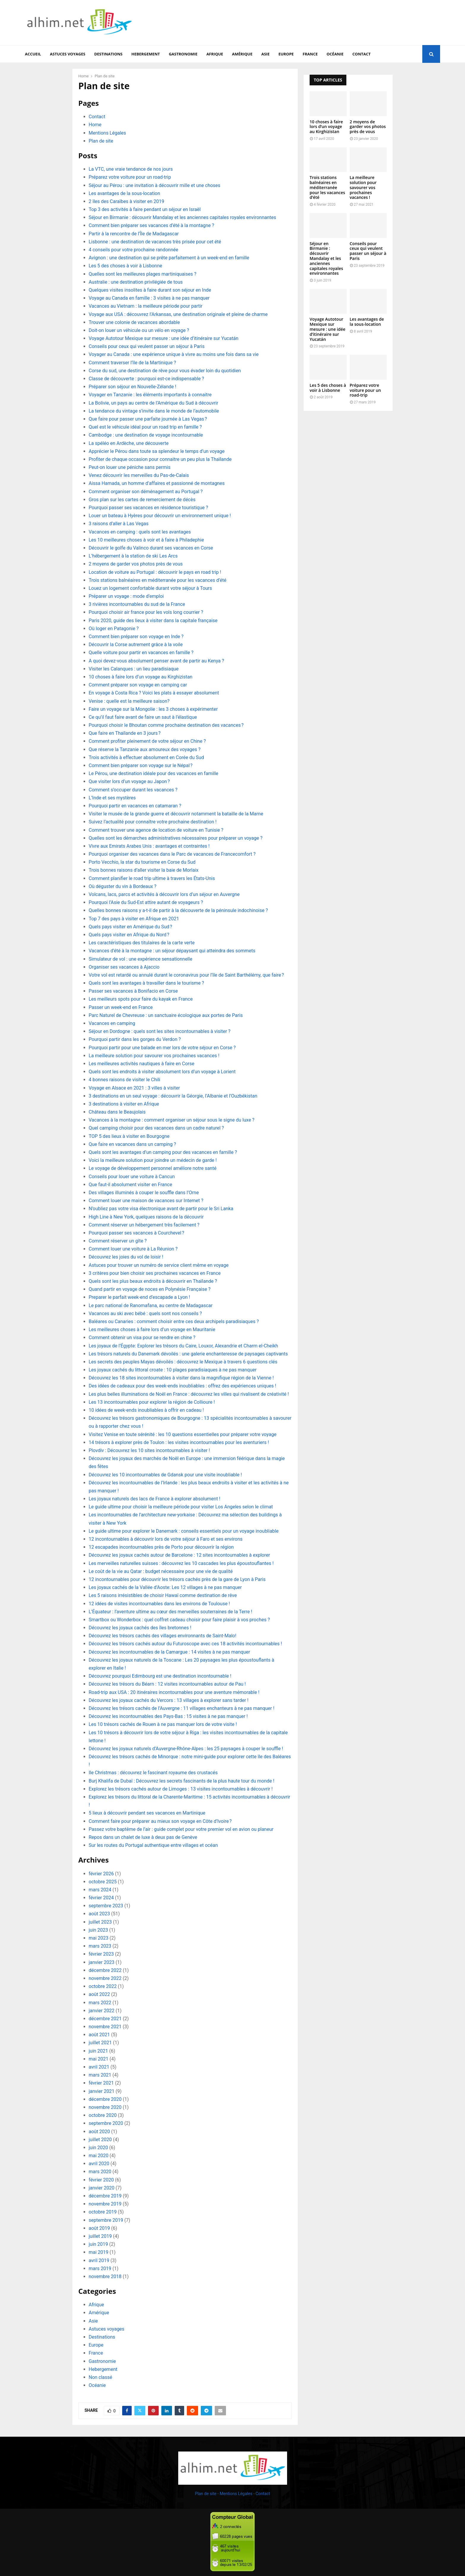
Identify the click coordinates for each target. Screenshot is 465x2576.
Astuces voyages (67, 54)
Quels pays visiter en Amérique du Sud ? (130, 927)
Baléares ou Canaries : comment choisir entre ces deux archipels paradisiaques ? (174, 1321)
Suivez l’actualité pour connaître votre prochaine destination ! (152, 822)
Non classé (100, 2377)
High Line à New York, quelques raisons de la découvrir (146, 1217)
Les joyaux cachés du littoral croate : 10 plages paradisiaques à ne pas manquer (173, 1370)
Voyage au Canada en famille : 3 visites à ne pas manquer (149, 298)
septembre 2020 (106, 2123)
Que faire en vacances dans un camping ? (132, 1144)
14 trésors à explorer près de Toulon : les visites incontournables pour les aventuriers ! (179, 1442)
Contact (361, 54)
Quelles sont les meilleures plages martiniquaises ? (142, 274)
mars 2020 (100, 2171)
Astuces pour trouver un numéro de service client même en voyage (159, 1265)
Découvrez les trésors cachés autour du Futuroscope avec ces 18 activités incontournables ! (185, 1643)
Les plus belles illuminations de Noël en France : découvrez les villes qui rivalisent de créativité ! (189, 1394)
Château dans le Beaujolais (117, 1112)
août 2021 (99, 2034)
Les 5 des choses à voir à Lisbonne (125, 266)
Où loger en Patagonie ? (113, 628)
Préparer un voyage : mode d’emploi (126, 596)
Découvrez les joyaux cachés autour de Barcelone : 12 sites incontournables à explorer (179, 1555)
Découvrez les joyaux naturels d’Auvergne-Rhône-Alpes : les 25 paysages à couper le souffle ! (186, 1748)
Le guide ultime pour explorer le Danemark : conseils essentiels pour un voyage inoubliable (183, 1531)
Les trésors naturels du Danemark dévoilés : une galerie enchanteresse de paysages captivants (188, 1354)
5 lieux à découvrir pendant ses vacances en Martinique (147, 1813)
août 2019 (99, 2228)
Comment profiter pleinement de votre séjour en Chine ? (147, 741)
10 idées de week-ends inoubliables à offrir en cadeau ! (146, 1410)
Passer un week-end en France (121, 1007)
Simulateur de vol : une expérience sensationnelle (140, 959)
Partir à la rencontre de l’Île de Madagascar (134, 234)
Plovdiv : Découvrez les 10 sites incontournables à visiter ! (149, 1450)
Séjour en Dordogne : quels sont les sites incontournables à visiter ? (159, 1031)
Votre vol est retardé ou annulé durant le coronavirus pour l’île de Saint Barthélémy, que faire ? (186, 975)
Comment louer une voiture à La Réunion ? (133, 1249)
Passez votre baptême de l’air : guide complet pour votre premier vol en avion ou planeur (181, 1829)
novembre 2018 (105, 2276)
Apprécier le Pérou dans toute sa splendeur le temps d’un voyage (156, 451)
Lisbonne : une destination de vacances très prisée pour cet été (155, 242)
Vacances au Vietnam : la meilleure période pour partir (146, 306)
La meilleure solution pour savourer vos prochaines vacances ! (154, 1055)
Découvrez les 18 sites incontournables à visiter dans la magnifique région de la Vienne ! (181, 1378)
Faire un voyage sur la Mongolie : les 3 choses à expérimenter (153, 709)
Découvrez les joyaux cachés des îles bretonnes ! (140, 1627)
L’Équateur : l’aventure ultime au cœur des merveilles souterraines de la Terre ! (170, 1611)
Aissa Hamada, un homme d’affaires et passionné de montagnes (157, 483)
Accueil (33, 54)
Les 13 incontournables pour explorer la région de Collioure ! (152, 1402)
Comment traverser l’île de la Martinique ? (132, 362)
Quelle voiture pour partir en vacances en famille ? (141, 652)
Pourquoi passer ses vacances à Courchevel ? (136, 1233)
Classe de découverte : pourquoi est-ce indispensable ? (146, 378)
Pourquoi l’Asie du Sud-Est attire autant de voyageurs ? (146, 902)
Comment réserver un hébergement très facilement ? (144, 1225)
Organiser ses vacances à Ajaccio (124, 967)
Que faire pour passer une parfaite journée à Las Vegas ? (148, 419)
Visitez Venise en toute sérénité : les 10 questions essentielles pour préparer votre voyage (182, 1434)
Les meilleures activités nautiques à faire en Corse (141, 1063)
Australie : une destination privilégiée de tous (136, 282)
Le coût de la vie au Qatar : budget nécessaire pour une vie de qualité (161, 1571)
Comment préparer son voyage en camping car (138, 685)
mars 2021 (100, 2075)
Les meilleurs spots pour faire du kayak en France (141, 999)
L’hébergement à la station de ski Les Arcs (133, 556)
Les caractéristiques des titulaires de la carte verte (142, 943)
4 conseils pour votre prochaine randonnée (133, 250)
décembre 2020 (105, 2099)
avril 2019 (99, 2260)
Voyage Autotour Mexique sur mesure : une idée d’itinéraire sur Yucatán (163, 338)
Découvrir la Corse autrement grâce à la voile (136, 644)
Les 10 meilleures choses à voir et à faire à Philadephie (146, 540)
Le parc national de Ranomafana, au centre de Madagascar (151, 1305)
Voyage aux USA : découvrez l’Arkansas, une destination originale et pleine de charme (178, 314)
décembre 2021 (105, 2018)
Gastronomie (183, 54)
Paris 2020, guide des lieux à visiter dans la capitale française (153, 620)
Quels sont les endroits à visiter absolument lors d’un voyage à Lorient (162, 1071)
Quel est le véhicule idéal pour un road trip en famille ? (145, 427)
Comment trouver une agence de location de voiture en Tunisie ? (156, 830)
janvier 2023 (101, 1962)
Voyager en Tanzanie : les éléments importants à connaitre (150, 394)
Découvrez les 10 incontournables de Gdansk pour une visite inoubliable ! (165, 1475)
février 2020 (101, 2180)
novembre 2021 (105, 2026)
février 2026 (101, 1873)
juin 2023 (98, 1930)
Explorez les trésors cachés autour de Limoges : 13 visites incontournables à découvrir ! (181, 1789)
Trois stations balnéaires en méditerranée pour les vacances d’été (157, 580)
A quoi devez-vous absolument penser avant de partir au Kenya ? (156, 661)
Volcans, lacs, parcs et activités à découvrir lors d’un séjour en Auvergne (164, 894)
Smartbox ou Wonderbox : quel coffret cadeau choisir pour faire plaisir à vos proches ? (179, 1619)
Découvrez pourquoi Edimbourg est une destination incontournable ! (160, 1676)
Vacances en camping (112, 1023)
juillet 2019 (100, 2236)
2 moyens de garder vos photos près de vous (136, 564)
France (310, 54)
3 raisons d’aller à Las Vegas (119, 523)
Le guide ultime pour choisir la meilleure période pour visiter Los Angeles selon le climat (181, 1507)
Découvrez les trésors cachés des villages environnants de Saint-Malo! (162, 1635)
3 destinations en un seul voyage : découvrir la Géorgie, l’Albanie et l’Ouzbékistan (173, 1096)
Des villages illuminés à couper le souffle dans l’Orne (144, 1192)
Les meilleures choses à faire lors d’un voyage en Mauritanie (152, 1329)
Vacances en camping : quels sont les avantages (140, 532)
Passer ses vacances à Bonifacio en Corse (133, 991)
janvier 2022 (101, 2010)
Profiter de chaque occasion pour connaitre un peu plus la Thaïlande (160, 459)
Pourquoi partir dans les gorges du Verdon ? (135, 1039)
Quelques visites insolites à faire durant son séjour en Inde (150, 290)
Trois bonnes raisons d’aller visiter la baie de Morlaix (143, 870)
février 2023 (101, 1954)
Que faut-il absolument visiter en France (130, 1184)
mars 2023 (100, 1946)
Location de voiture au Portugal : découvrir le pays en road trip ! (155, 572)
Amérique (242, 54)
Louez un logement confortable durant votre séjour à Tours (150, 588)
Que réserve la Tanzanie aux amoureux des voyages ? (144, 749)
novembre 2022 (105, 1978)
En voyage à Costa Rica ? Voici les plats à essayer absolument (154, 693)
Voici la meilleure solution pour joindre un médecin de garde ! (153, 1160)
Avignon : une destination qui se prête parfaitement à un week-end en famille (169, 258)
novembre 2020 (105, 2107)
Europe (286, 54)
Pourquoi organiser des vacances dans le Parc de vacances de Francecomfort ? (172, 854)
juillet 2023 (100, 1922)
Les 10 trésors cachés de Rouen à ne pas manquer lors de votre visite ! (163, 1724)
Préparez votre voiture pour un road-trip (130, 177)
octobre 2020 (103, 2115)
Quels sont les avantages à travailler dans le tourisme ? (146, 983)
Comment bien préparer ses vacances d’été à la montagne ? (151, 225)
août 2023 (99, 1914)
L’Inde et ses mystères (112, 798)
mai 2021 (99, 2059)
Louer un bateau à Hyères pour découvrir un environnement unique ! (160, 515)
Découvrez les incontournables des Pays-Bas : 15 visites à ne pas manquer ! (168, 1716)
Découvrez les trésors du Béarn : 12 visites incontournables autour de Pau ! (167, 1684)
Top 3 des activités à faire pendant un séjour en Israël (145, 209)
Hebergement (145, 54)
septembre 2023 (106, 1906)
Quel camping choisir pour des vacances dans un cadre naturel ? (156, 1128)
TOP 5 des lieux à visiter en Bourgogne (129, 1136)
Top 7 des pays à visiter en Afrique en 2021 (134, 919)
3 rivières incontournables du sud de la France (137, 604)
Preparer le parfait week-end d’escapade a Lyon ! (139, 1297)
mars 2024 (100, 1890)
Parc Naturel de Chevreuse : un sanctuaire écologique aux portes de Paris (166, 1015)
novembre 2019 (105, 2204)
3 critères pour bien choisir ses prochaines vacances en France (155, 1273)
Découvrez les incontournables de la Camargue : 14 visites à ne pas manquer (169, 1652)
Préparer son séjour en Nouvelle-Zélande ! (132, 386)
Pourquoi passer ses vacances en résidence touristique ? (148, 507)
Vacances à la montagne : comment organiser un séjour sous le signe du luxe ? (171, 1120)
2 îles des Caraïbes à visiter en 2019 (126, 201)
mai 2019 (99, 2252)
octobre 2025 (103, 1882)
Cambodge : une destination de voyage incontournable (146, 435)
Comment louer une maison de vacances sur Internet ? (146, 1200)
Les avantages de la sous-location (124, 193)
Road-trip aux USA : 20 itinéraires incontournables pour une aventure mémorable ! (174, 1692)
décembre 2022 (105, 1970)
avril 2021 (99, 2067)
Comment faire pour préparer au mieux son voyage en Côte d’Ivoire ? (160, 1821)
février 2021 (101, 2083)
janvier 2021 (101, 2091)
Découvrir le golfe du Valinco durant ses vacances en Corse (151, 548)
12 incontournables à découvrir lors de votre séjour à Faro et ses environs (166, 1539)
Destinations (108, 54)
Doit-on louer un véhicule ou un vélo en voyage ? (139, 330)
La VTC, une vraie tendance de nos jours (131, 169)
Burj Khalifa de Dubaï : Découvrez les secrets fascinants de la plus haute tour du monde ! (181, 1781)
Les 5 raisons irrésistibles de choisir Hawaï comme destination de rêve (163, 1595)
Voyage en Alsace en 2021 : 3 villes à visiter (134, 1088)
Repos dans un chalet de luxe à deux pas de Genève (143, 1837)
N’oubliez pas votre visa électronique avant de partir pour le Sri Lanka (161, 1208)
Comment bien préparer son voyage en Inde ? (136, 636)
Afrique (214, 54)
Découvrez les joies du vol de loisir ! (126, 1257)
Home (95, 124)
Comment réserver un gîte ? (118, 1241)
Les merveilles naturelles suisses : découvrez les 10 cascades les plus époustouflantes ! (181, 1563)
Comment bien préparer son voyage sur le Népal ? (140, 765)
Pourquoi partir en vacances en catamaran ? (135, 806)
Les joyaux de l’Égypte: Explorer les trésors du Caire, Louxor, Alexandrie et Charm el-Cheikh (183, 1346)
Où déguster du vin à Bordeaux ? (122, 886)
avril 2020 (99, 2163)
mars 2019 (100, 2268)
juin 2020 (98, 2147)
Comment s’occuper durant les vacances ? (133, 790)
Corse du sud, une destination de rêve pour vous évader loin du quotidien (165, 370)
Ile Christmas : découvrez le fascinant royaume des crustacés (153, 1772)
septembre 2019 (106, 2220)
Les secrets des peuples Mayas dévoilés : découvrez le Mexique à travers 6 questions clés (183, 1362)
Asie (265, 54)
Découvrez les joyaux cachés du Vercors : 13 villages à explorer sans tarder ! (169, 1700)
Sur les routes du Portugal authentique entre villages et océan (153, 1845)
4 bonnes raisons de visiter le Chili (124, 1079)
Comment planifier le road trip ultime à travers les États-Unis (152, 878)
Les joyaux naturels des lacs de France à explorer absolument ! (154, 1499)
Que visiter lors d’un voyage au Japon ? (129, 781)
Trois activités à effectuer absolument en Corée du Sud (146, 757)
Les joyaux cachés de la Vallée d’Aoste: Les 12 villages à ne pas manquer (165, 1587)
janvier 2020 (101, 2188)
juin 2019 (98, 2244)
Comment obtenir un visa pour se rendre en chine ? (142, 1337)
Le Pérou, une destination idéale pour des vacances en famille (153, 773)
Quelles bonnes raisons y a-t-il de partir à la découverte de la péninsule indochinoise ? (178, 910)
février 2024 (101, 1898)
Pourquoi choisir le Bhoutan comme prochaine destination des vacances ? (166, 725)
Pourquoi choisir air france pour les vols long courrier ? (146, 612)
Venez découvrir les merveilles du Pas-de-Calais (139, 475)
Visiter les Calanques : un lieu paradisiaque (134, 669)
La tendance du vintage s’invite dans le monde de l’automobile (154, 411)
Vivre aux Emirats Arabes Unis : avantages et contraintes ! (149, 846)
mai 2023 (99, 1938)
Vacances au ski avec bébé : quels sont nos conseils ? (145, 1313)
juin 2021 (98, 2051)
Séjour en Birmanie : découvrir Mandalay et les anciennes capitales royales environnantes (182, 217)
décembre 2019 (105, 2196)
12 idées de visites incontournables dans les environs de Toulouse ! (159, 1603)
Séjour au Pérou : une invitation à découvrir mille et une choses (154, 185)
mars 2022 (100, 2002)
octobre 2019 (103, 2212)
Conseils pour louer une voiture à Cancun (132, 1176)
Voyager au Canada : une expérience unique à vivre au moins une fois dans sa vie (174, 354)
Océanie (335, 54)
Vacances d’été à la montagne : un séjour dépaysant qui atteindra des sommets (172, 951)
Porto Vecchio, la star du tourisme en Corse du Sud (142, 862)
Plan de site (101, 141)
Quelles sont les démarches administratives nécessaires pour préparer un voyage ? (175, 838)
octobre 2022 (103, 1986)
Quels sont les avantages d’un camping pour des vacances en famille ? (163, 1152)
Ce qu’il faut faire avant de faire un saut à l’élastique (143, 717)
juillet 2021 (100, 2042)
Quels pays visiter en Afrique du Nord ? (129, 935)
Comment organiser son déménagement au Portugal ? (146, 491)
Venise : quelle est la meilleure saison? (129, 701)
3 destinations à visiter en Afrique (124, 1104)
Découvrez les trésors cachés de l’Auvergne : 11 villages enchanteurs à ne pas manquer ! (181, 1708)
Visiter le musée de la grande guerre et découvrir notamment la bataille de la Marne (176, 814)
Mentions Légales (107, 133)
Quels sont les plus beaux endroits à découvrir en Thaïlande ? (153, 1281)
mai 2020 (99, 2155)
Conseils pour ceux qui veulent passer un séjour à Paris (147, 346)
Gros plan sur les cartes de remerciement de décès (142, 499)
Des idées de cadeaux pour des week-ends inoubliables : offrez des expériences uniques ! (182, 1386)
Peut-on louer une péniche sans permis (130, 467)
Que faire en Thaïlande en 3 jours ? (124, 733)
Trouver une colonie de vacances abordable (134, 322)
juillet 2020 (100, 2139)
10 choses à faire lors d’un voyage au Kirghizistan (140, 677)
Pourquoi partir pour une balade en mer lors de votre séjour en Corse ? (162, 1047)
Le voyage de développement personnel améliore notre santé (152, 1168)
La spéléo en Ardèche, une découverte (128, 443)
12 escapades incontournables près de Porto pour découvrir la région (161, 1547)
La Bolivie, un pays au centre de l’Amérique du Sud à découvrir (153, 403)
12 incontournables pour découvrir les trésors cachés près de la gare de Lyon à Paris (177, 1579)
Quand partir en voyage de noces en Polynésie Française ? (150, 1289)
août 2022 (99, 1994)
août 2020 (99, 2131)
